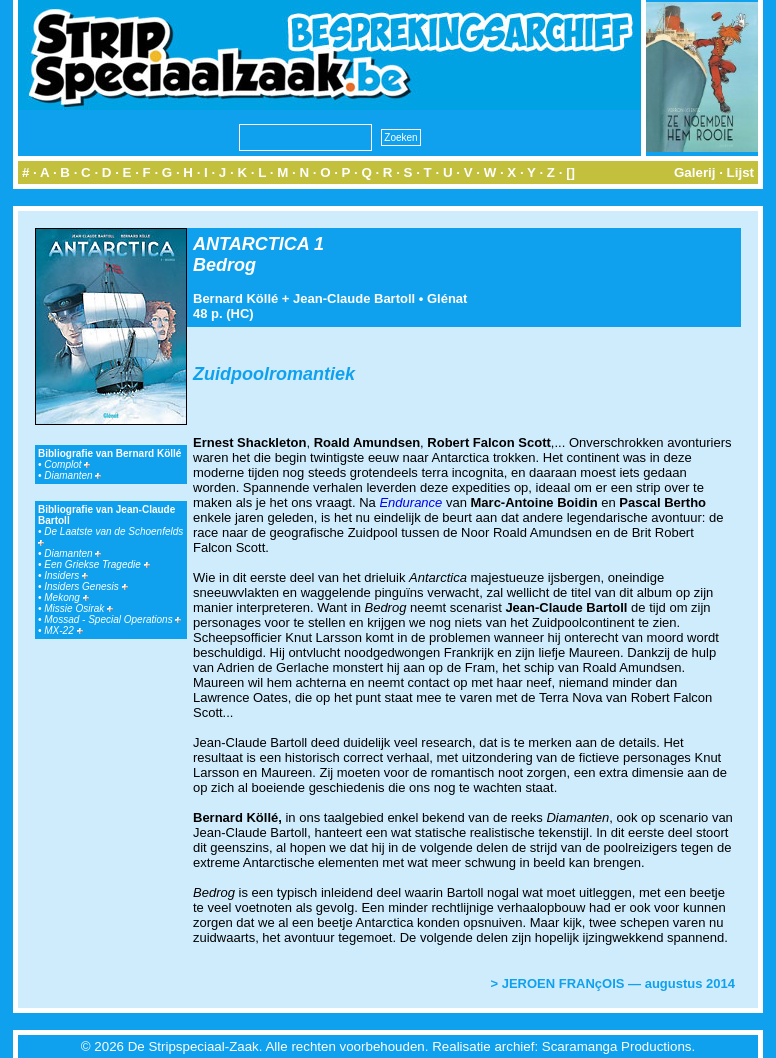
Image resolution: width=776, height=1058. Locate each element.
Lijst (740, 172)
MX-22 (63, 630)
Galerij (695, 172)
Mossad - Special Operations (112, 619)
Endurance (410, 502)
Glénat (447, 298)
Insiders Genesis (85, 586)
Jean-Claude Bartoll (354, 298)
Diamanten (72, 475)
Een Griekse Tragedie (96, 564)
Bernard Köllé (235, 298)
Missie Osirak (78, 608)
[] (570, 172)
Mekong (66, 597)
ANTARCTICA (251, 244)
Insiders (66, 575)
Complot (67, 464)
